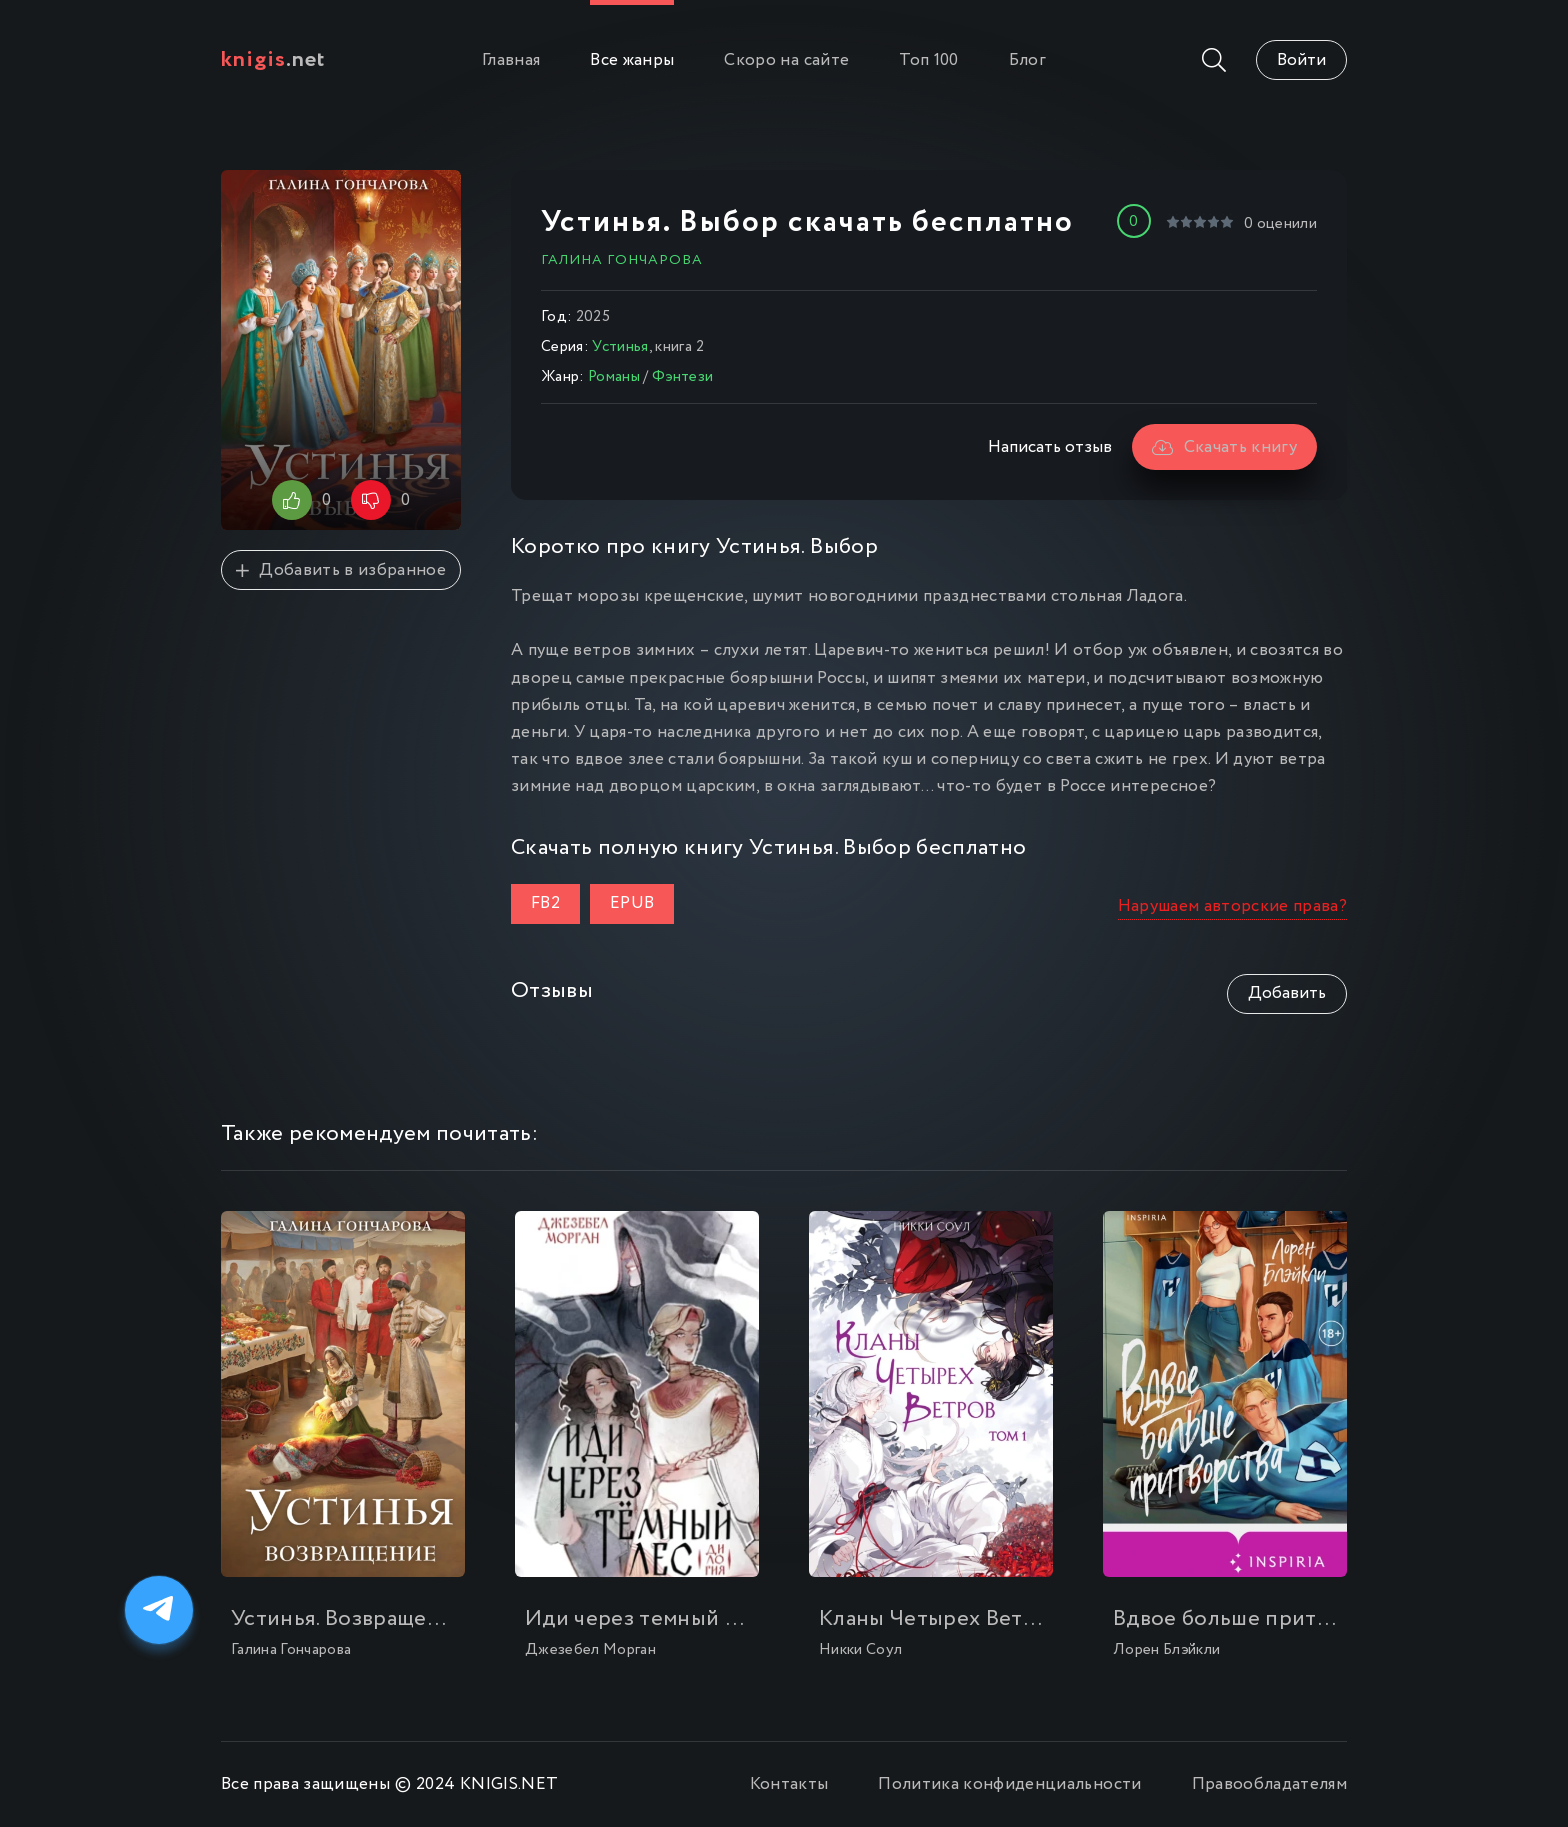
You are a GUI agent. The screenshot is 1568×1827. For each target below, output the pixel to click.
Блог (1027, 60)
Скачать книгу (1224, 447)
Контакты (789, 1784)
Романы (614, 377)
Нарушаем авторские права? (1233, 906)
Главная (511, 60)
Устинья (620, 347)
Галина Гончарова (622, 260)
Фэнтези (682, 377)
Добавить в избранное (341, 570)
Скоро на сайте (786, 60)
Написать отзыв (1050, 447)
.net (273, 60)
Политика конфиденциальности (1009, 1784)
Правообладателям (1269, 1784)
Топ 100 (928, 60)
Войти (1301, 60)
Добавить (1287, 993)
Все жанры (632, 60)
